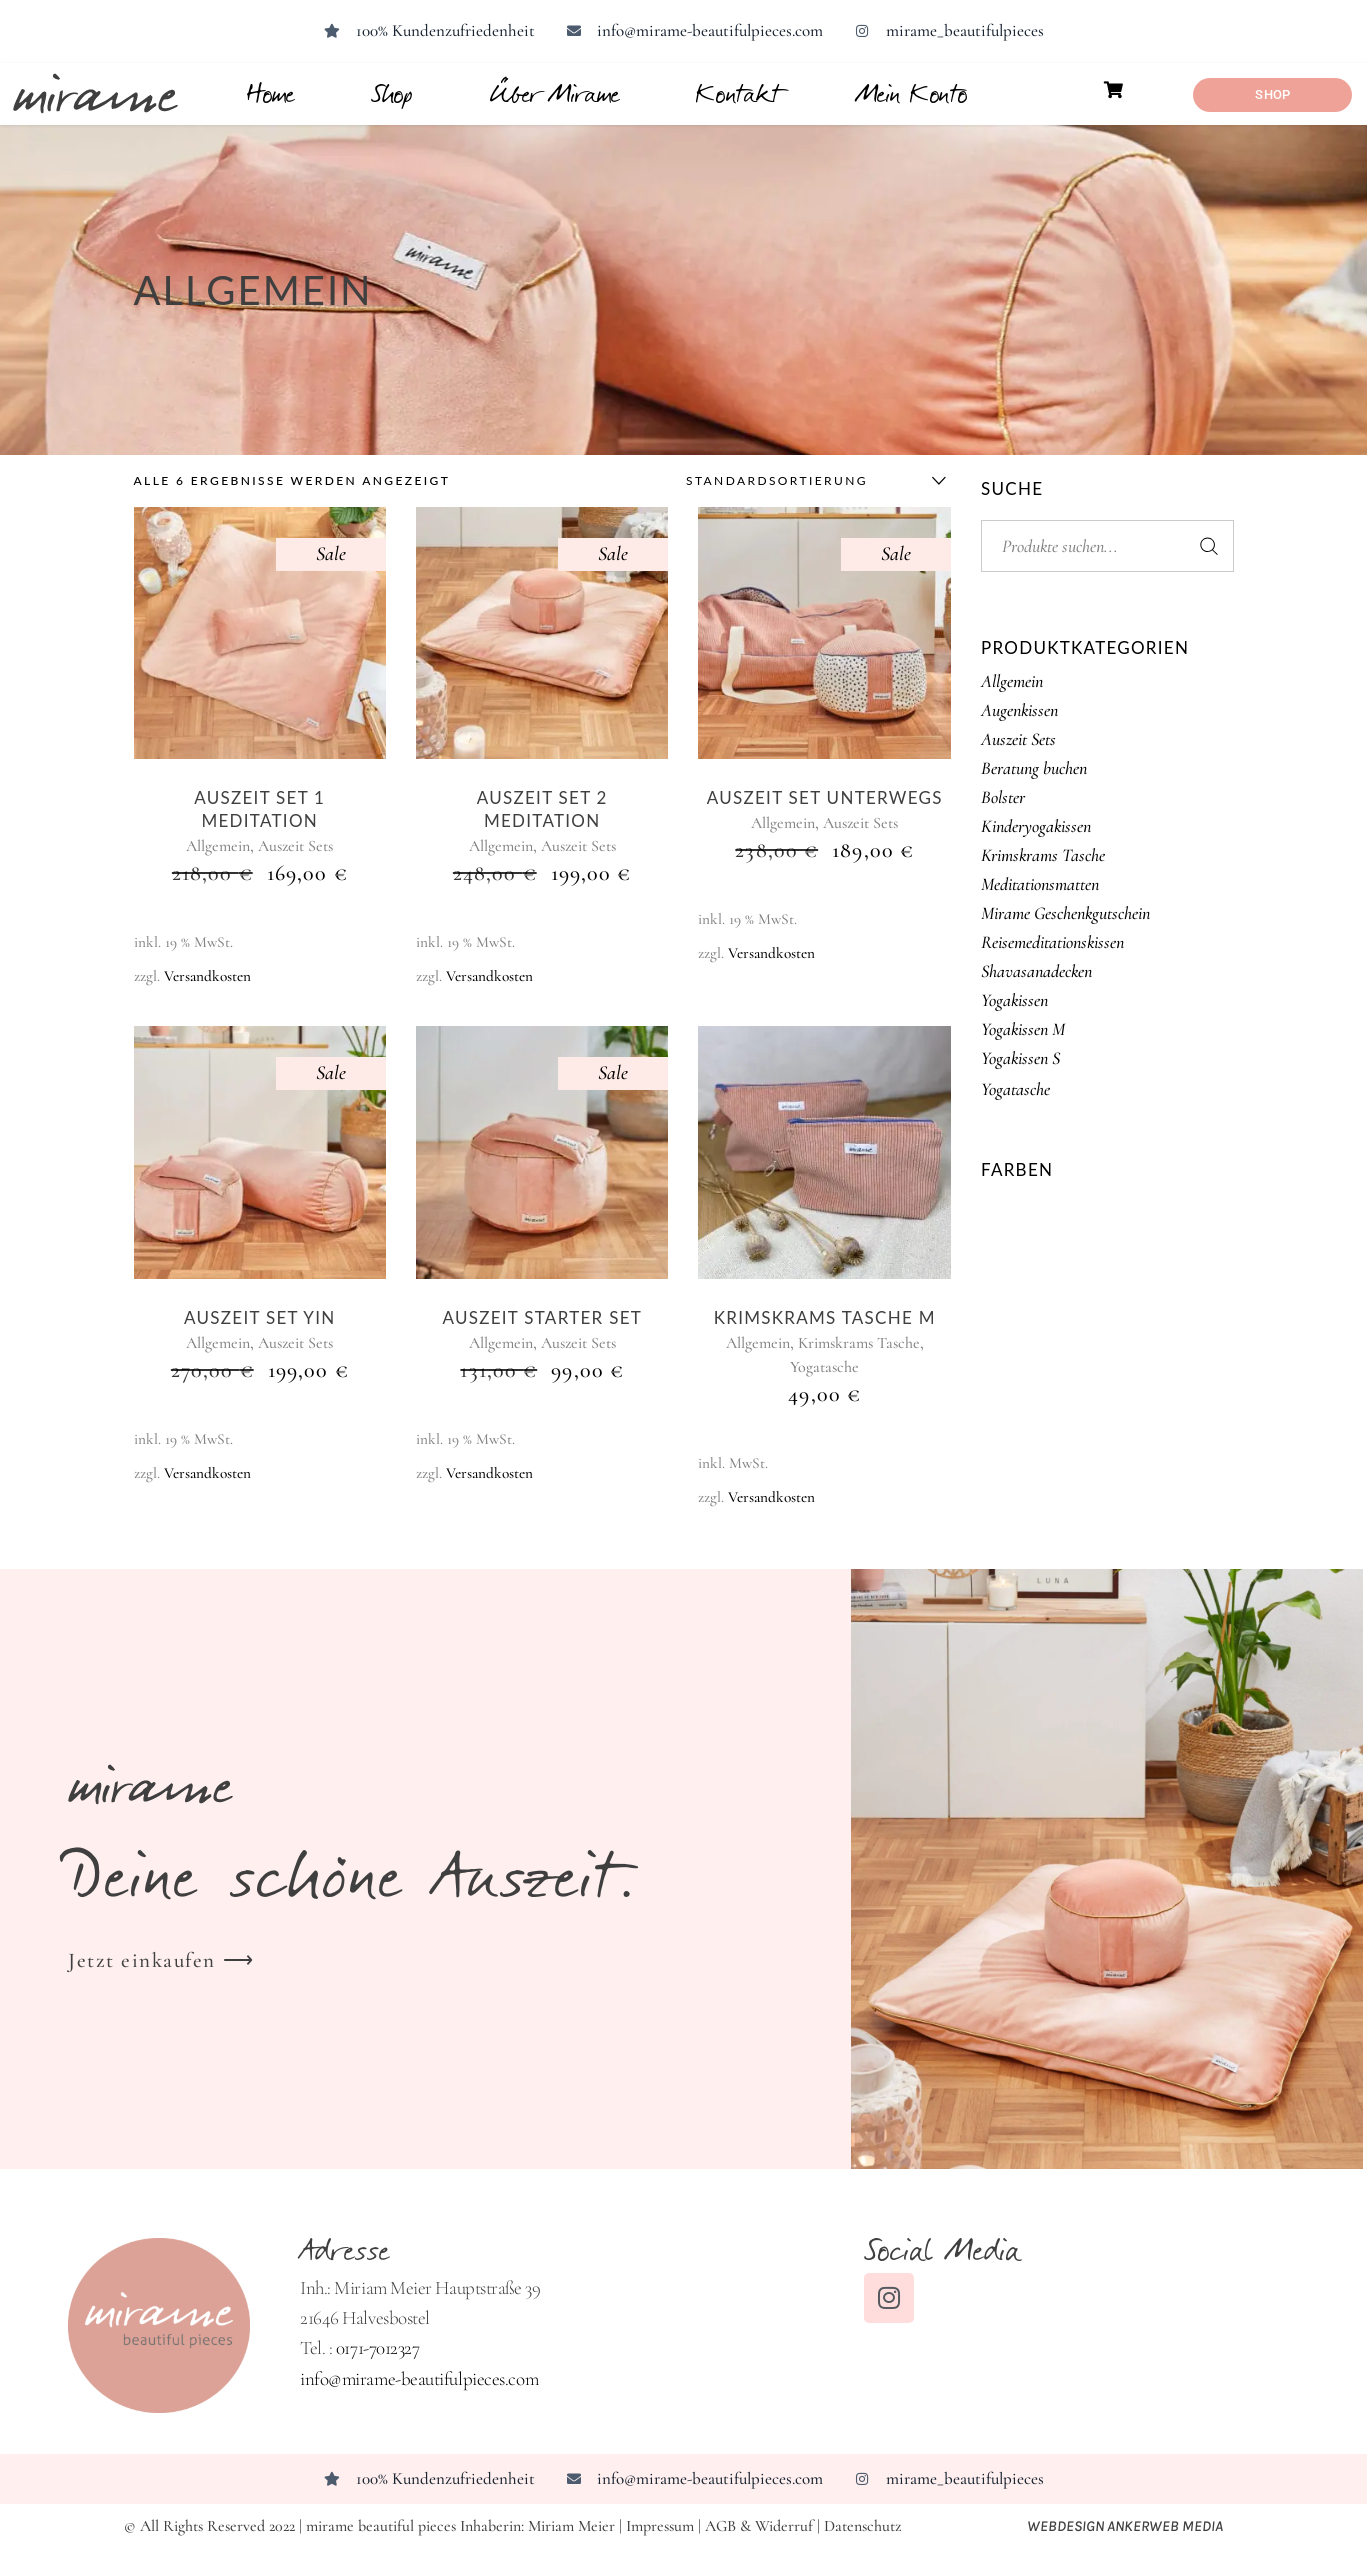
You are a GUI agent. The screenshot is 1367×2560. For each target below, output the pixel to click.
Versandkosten (207, 976)
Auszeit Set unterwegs (825, 797)
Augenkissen (1019, 710)
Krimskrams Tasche (859, 1343)
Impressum (660, 2526)
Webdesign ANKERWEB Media (1134, 2526)
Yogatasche (824, 1367)
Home (270, 93)
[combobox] (811, 481)
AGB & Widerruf (759, 2526)
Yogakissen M (1023, 1029)
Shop (392, 93)
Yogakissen (1014, 1000)
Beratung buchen (1034, 768)
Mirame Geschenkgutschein (1065, 913)
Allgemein (218, 846)
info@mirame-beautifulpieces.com (419, 2378)
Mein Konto (912, 93)
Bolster (1003, 797)
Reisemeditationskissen (1052, 942)
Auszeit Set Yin (259, 1317)
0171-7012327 (378, 2347)
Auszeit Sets (295, 846)
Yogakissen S (1020, 1058)
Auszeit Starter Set (542, 1317)
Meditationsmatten (1040, 884)
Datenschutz (862, 2526)
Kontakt (738, 93)
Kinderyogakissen (1036, 826)
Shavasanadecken (1036, 971)
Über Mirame (555, 93)
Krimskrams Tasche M (825, 1317)
